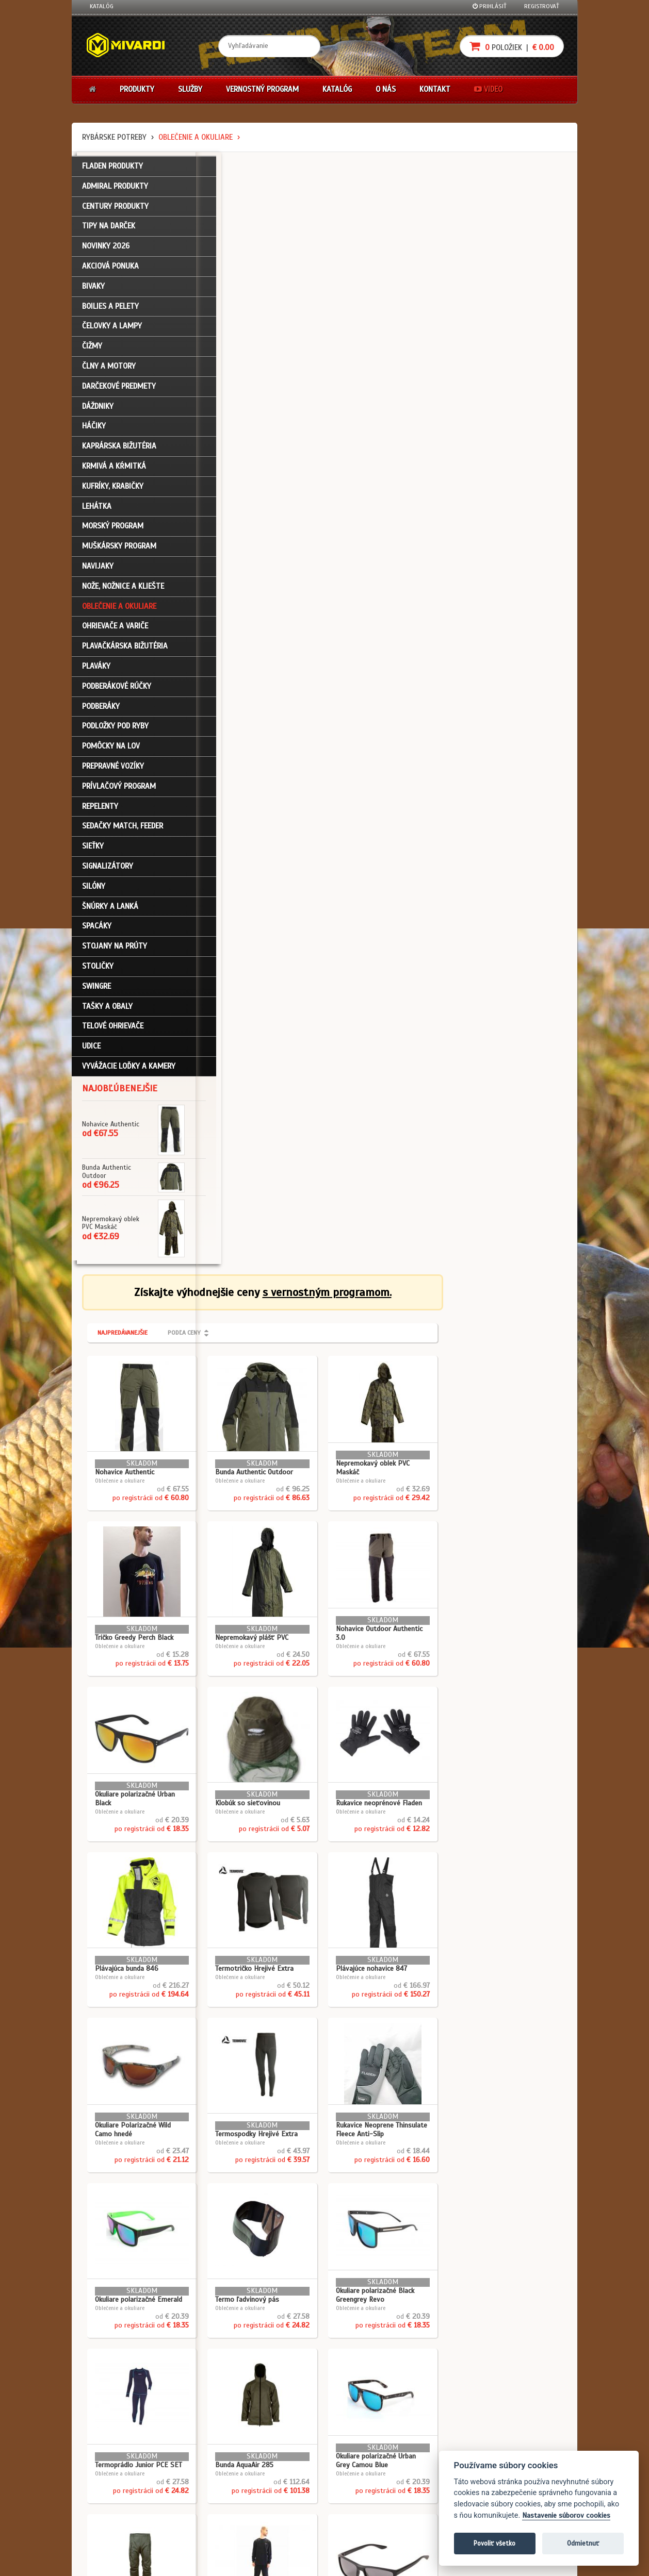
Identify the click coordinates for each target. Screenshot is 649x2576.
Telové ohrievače (112, 1033)
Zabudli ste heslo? (116, 2488)
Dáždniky (97, 413)
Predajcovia (271, 2488)
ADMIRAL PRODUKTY (115, 192)
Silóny (93, 893)
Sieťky (93, 852)
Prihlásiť (490, 6)
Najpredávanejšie (246, 220)
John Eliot (183, 2562)
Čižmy (92, 353)
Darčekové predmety (119, 392)
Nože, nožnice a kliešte (123, 592)
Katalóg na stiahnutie (285, 2447)
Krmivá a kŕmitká (114, 472)
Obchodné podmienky (202, 2447)
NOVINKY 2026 (105, 253)
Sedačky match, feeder (122, 833)
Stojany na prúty (114, 952)
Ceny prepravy (109, 2530)
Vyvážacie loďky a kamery (128, 1072)
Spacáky (96, 933)
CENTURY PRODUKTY (115, 213)
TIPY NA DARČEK (108, 233)
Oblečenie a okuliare (195, 137)
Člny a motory (109, 372)
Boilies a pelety (110, 313)
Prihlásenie (105, 2447)
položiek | (511, 46)
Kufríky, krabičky (112, 492)
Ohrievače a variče (115, 633)
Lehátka (96, 513)
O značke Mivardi (278, 2475)
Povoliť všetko (494, 2543)
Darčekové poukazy (364, 2447)
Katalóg (101, 6)
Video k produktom (116, 2516)
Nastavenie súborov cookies (566, 2515)
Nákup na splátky (361, 2461)
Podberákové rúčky (116, 692)
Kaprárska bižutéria (119, 453)
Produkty (137, 89)
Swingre (96, 993)
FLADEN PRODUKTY (112, 172)
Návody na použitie (116, 2502)
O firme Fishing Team (283, 2461)
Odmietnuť (583, 2543)
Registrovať (541, 6)
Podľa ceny (307, 220)
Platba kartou (356, 2475)
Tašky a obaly (107, 1013)
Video (488, 89)
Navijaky (97, 572)
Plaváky (96, 672)
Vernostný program (262, 89)
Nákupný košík (110, 2475)
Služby (190, 89)
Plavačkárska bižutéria (125, 653)
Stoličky (97, 972)
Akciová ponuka (110, 272)
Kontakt (434, 89)
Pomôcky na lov (111, 753)
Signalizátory (107, 872)
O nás (386, 89)
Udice (91, 1052)
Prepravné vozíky (113, 772)
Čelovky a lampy (112, 333)
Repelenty (100, 813)
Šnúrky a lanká (110, 913)
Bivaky (93, 292)
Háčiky (94, 433)
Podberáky (101, 713)
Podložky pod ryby (115, 733)
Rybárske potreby (114, 137)
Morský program (112, 533)
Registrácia (106, 2461)
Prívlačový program (119, 792)
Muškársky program (119, 553)
